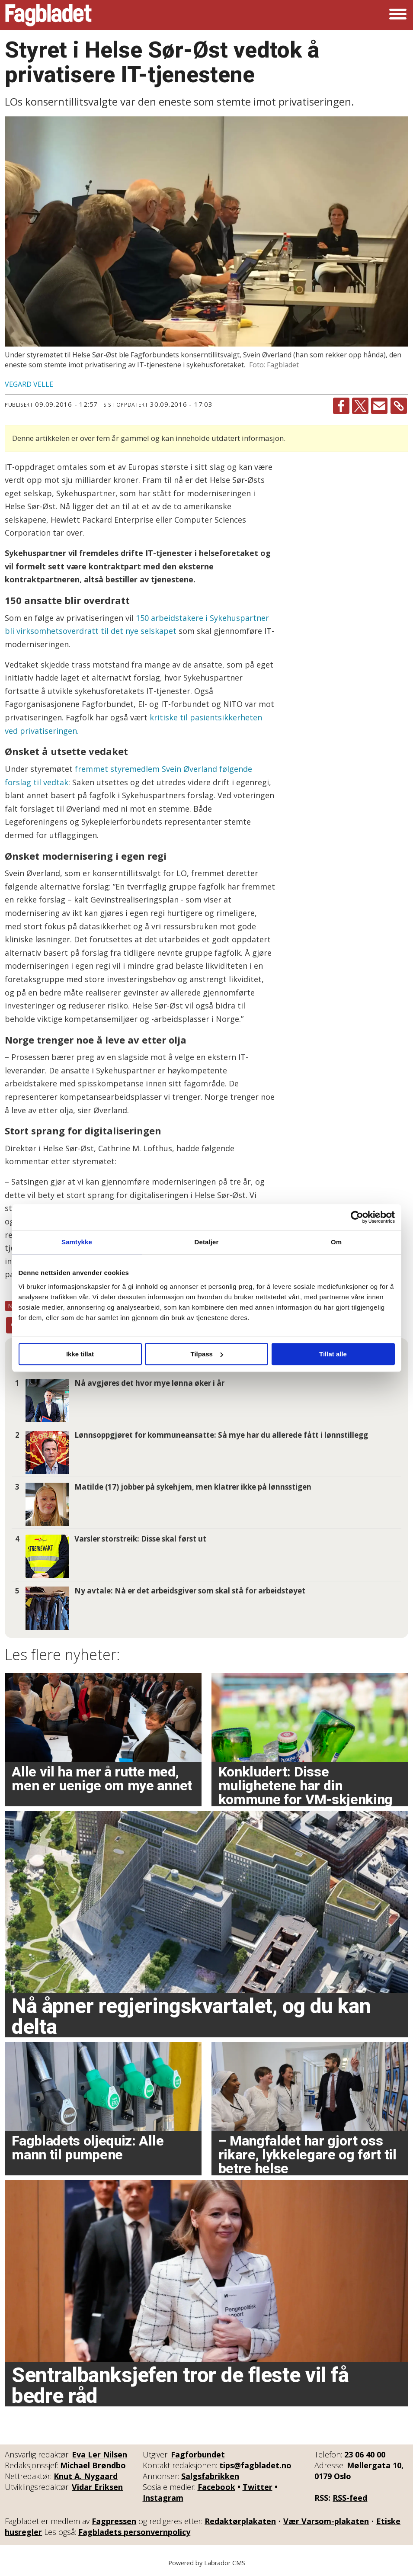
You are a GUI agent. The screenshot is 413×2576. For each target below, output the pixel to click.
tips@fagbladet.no (255, 2465)
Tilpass (207, 1354)
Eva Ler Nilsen (99, 2454)
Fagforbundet (198, 2454)
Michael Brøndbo (93, 2465)
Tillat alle (333, 1354)
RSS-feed (350, 2497)
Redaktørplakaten (240, 2521)
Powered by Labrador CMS (206, 2563)
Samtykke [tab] (76, 1242)
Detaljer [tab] (207, 1242)
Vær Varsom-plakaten (326, 2521)
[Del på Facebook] (341, 406)
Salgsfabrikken (210, 2476)
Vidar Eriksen (97, 2487)
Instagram (163, 2497)
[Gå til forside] (48, 15)
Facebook (216, 2487)
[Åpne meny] (398, 15)
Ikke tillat (80, 1354)
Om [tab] (336, 1242)
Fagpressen (114, 2521)
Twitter (257, 2487)
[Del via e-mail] (379, 406)
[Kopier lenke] (399, 406)
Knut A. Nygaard (86, 2476)
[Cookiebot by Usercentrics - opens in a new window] (357, 1217)
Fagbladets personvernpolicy (134, 2532)
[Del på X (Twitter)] (360, 406)
